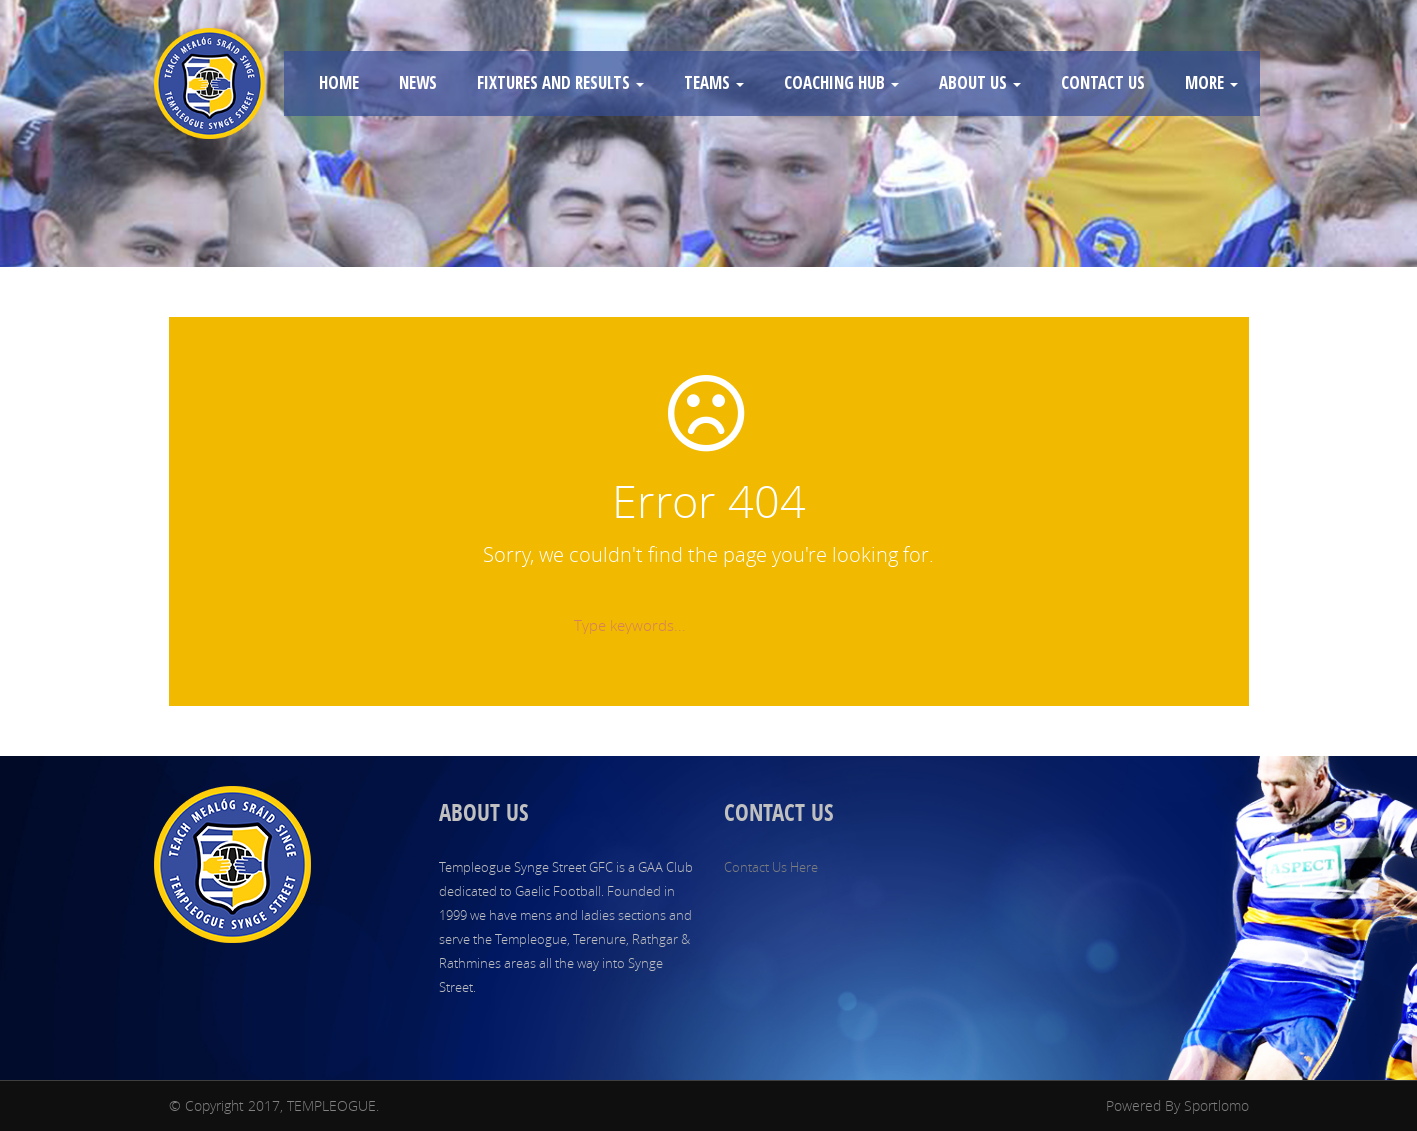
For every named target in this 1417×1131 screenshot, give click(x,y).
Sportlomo (1216, 1105)
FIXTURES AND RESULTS (560, 82)
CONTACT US (1103, 82)
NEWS (418, 82)
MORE (1211, 82)
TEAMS (714, 82)
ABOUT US (980, 82)
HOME (339, 82)
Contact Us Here (771, 867)
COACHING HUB (841, 82)
